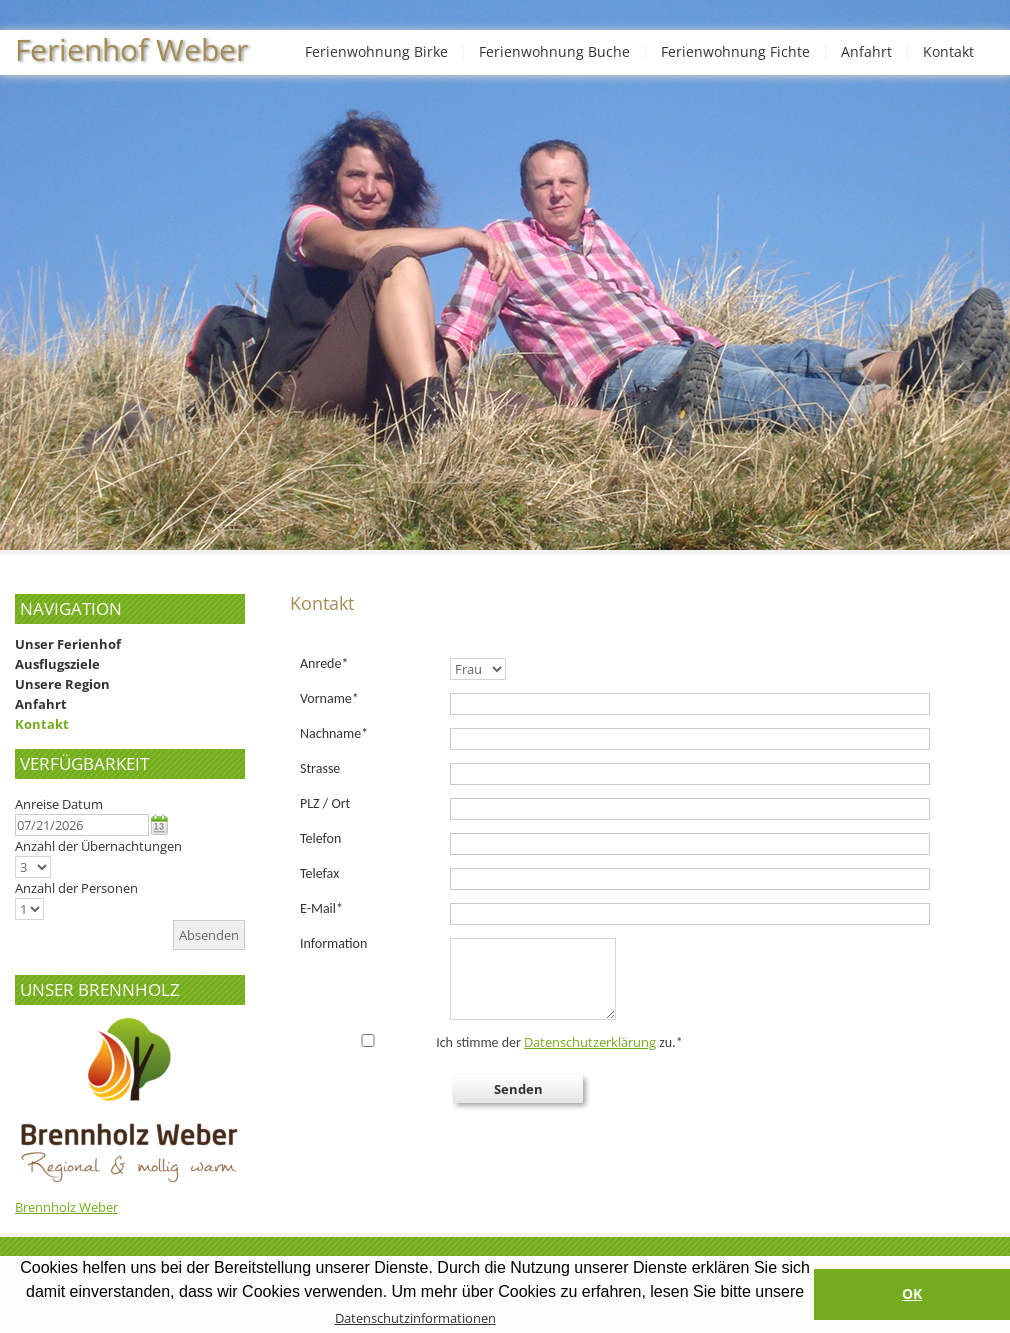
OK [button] (912, 1293)
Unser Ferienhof (68, 644)
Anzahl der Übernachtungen (98, 846)
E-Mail (321, 908)
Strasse (320, 768)
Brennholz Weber (66, 1207)
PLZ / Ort (325, 803)
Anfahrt (866, 51)
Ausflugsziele (57, 664)
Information (333, 943)
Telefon (320, 838)
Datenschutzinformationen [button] (415, 1318)
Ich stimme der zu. (493, 1042)
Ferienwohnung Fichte (735, 51)
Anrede (324, 663)
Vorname (329, 698)
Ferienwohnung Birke (376, 51)
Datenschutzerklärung (590, 1042)
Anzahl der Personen (76, 888)
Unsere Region (62, 684)
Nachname (334, 733)
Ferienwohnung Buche (554, 51)
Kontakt (948, 51)
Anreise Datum (59, 804)
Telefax (319, 873)
